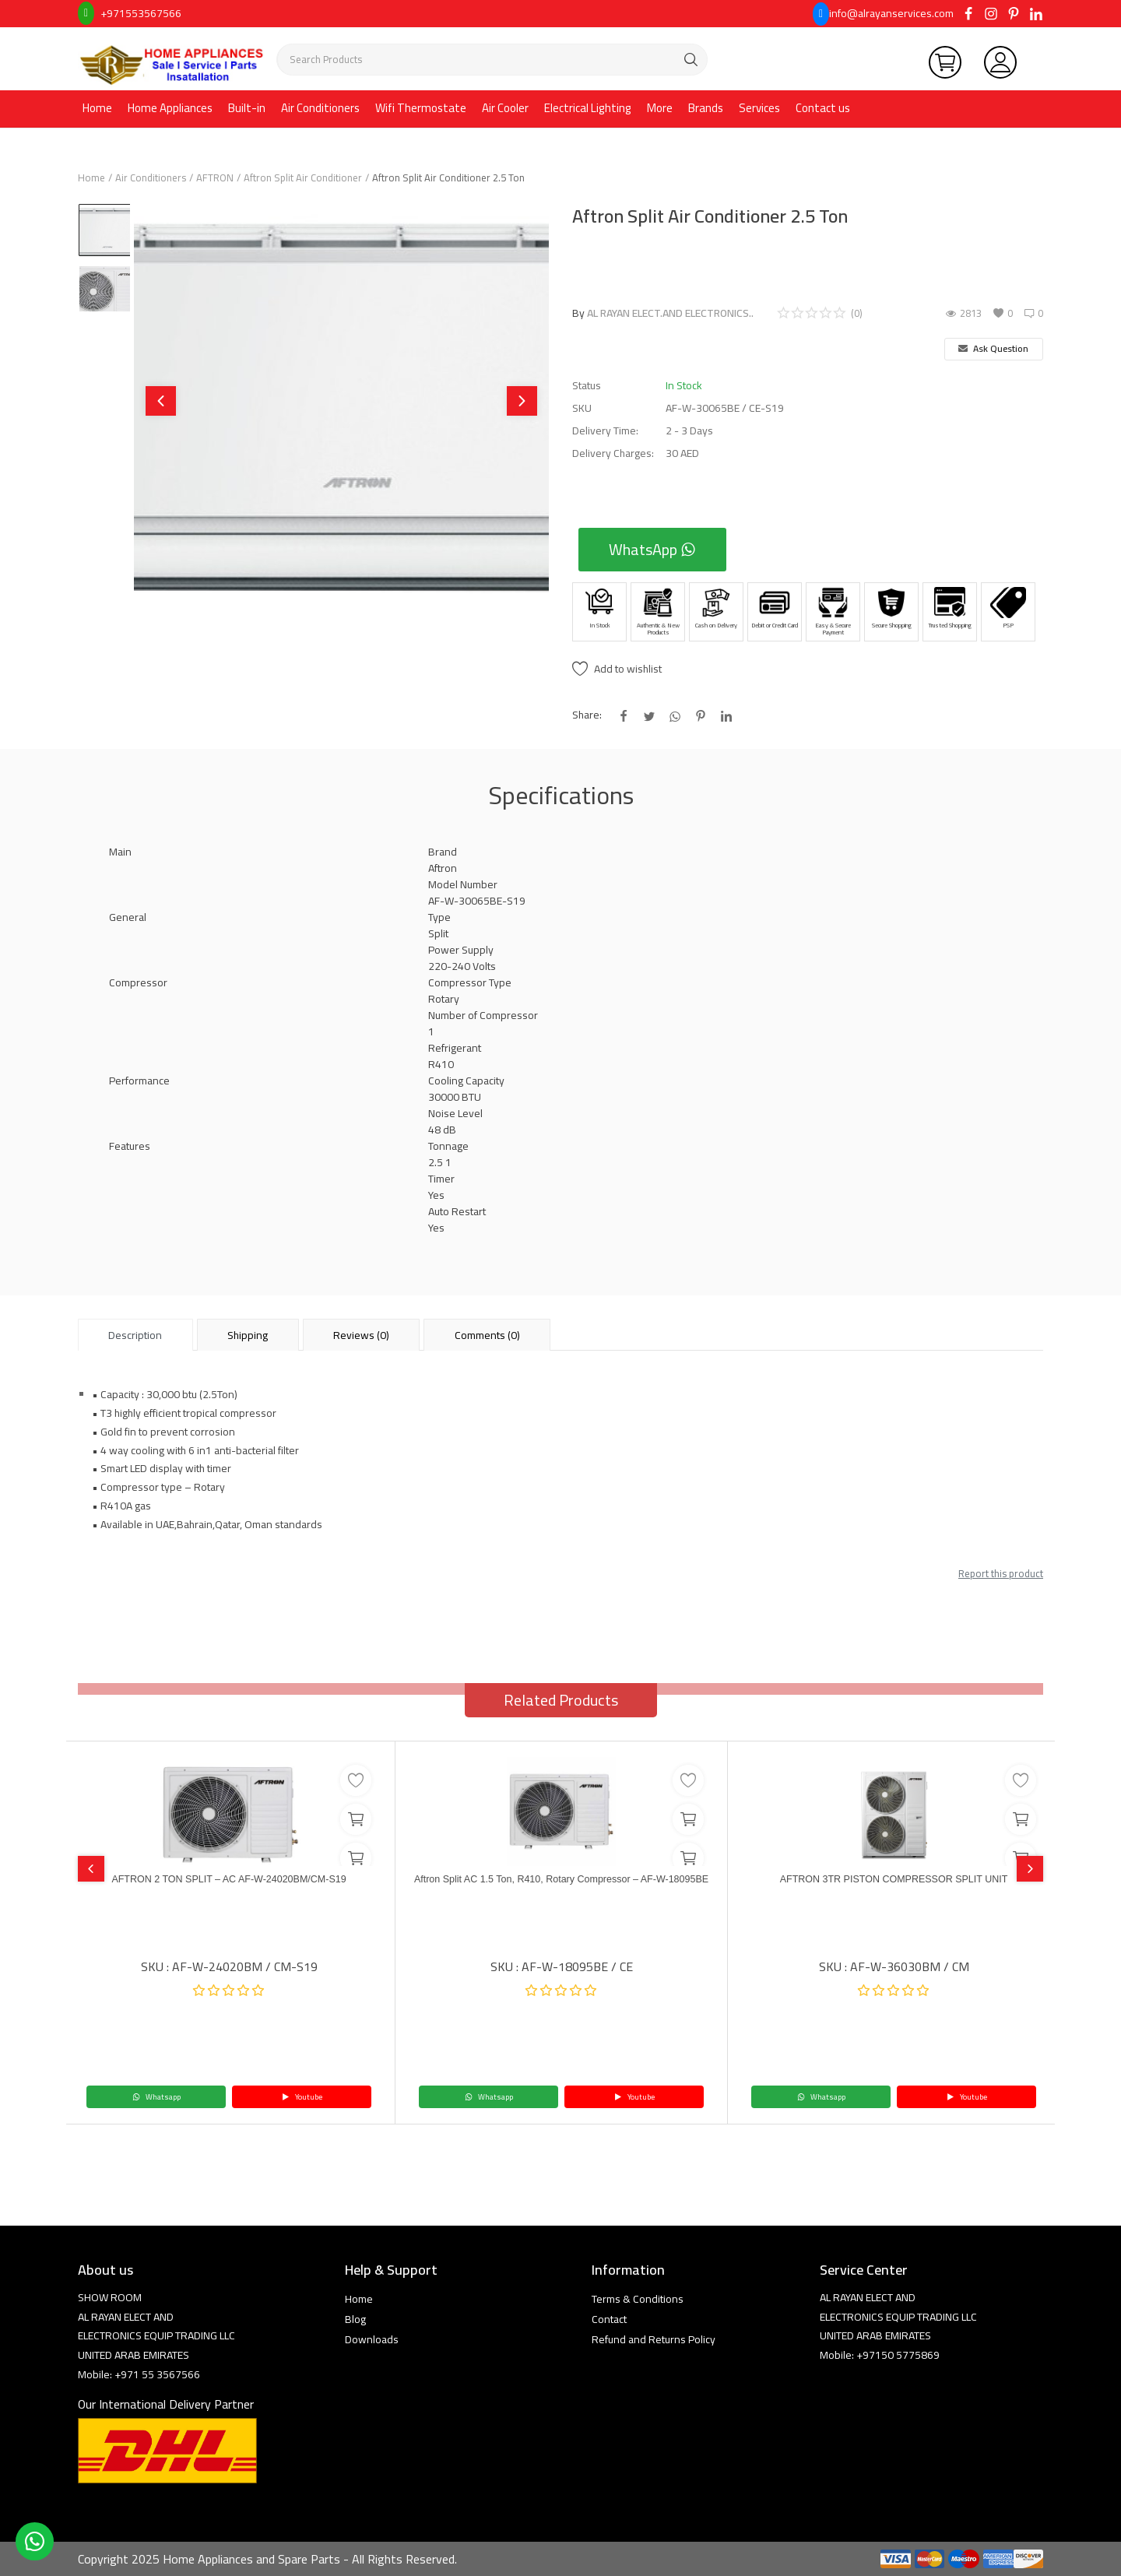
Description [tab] (135, 1335)
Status (586, 386)
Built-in (246, 108)
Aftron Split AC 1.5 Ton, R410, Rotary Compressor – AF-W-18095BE (561, 1889)
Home (97, 108)
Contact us (823, 108)
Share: (587, 715)
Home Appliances (170, 108)
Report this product (1000, 1573)
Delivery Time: (605, 431)
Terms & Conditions (637, 2299)
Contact (609, 2319)
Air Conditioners (320, 108)
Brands (705, 108)
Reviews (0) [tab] (361, 1335)
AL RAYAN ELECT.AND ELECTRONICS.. (670, 313)
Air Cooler (505, 108)
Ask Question (993, 348)
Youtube (302, 2096)
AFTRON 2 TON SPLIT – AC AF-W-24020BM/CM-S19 (229, 1881)
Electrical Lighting (587, 108)
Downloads (372, 2339)
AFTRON (215, 177)
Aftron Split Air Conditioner (303, 177)
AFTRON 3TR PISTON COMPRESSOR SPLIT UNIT (894, 1881)
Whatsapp (156, 2096)
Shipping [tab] (247, 1335)
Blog (355, 2319)
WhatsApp (652, 549)
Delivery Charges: (613, 453)
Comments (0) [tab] (487, 1335)
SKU (582, 408)
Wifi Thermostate (420, 108)
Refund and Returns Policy (653, 2339)
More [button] (660, 108)
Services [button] (759, 108)
